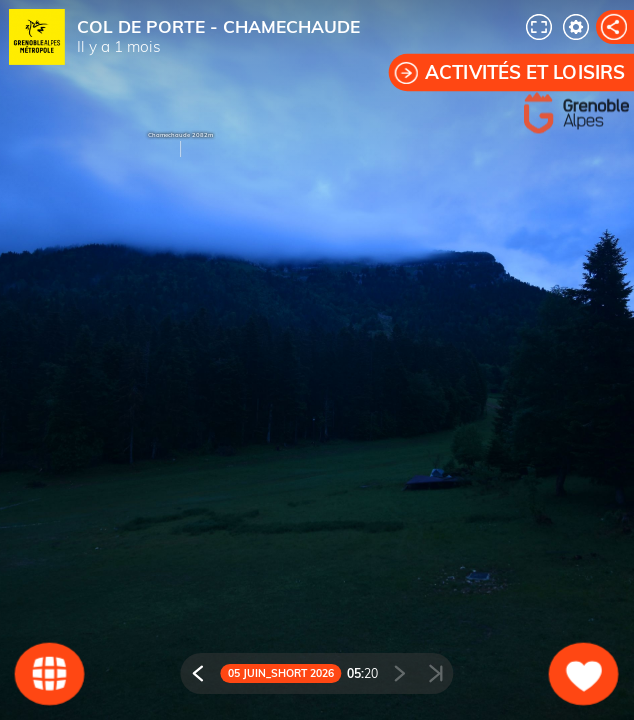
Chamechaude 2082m (180, 135)
